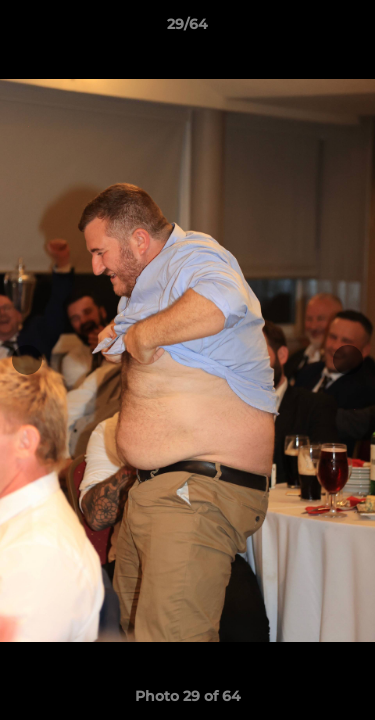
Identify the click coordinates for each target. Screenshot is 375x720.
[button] (351, 29)
